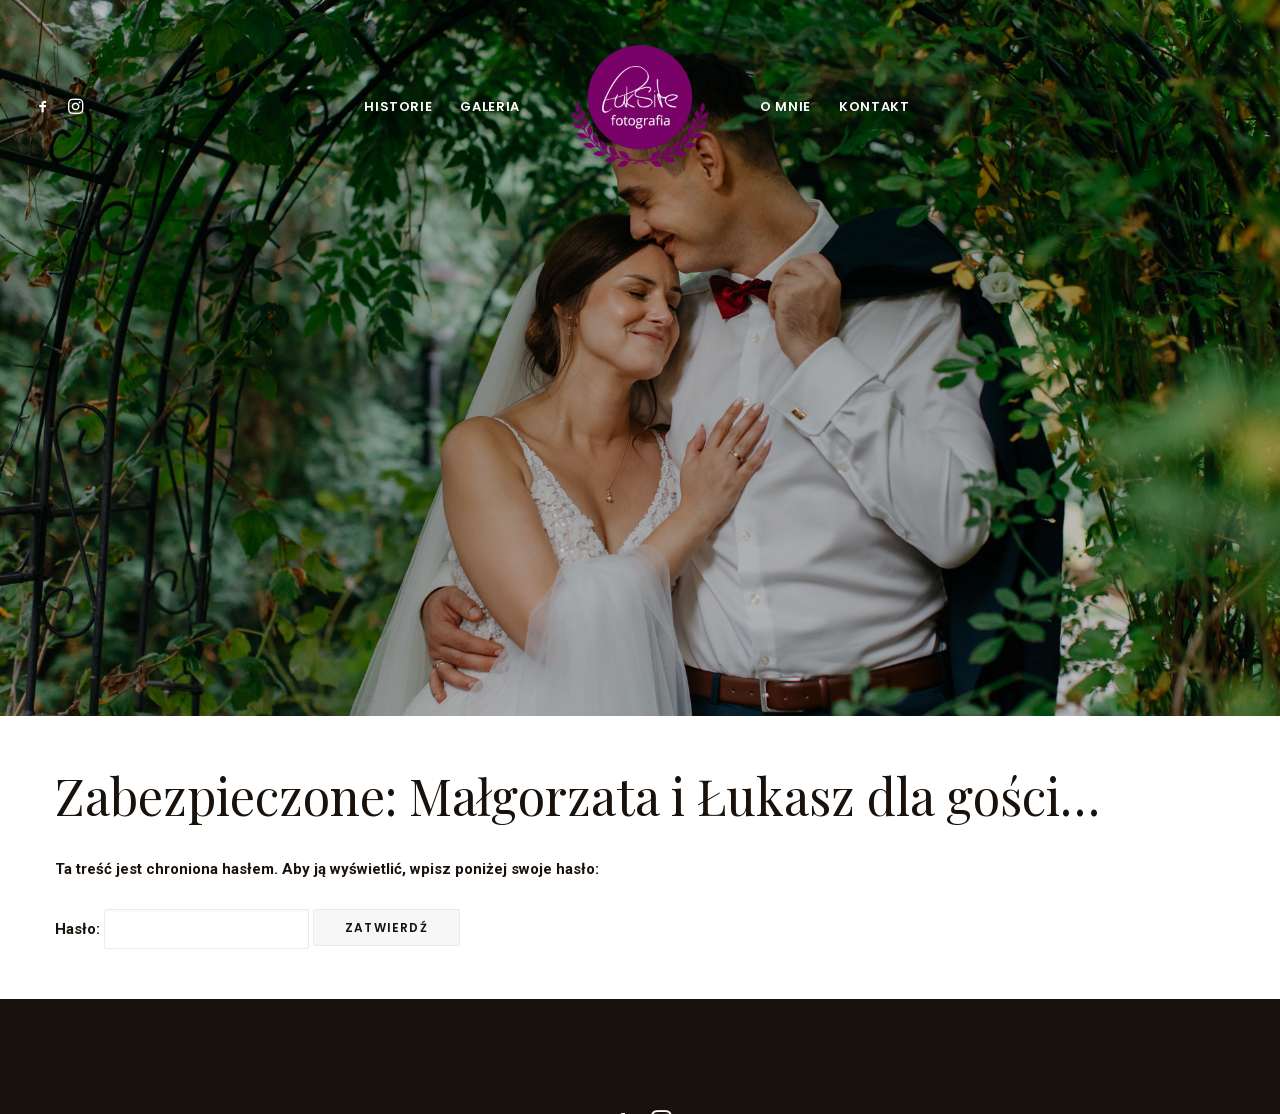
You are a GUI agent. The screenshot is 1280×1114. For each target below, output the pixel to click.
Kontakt (874, 106)
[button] (46, 106)
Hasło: (182, 893)
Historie (398, 106)
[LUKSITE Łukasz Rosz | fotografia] (640, 106)
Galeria (490, 106)
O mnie (785, 106)
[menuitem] (46, 106)
